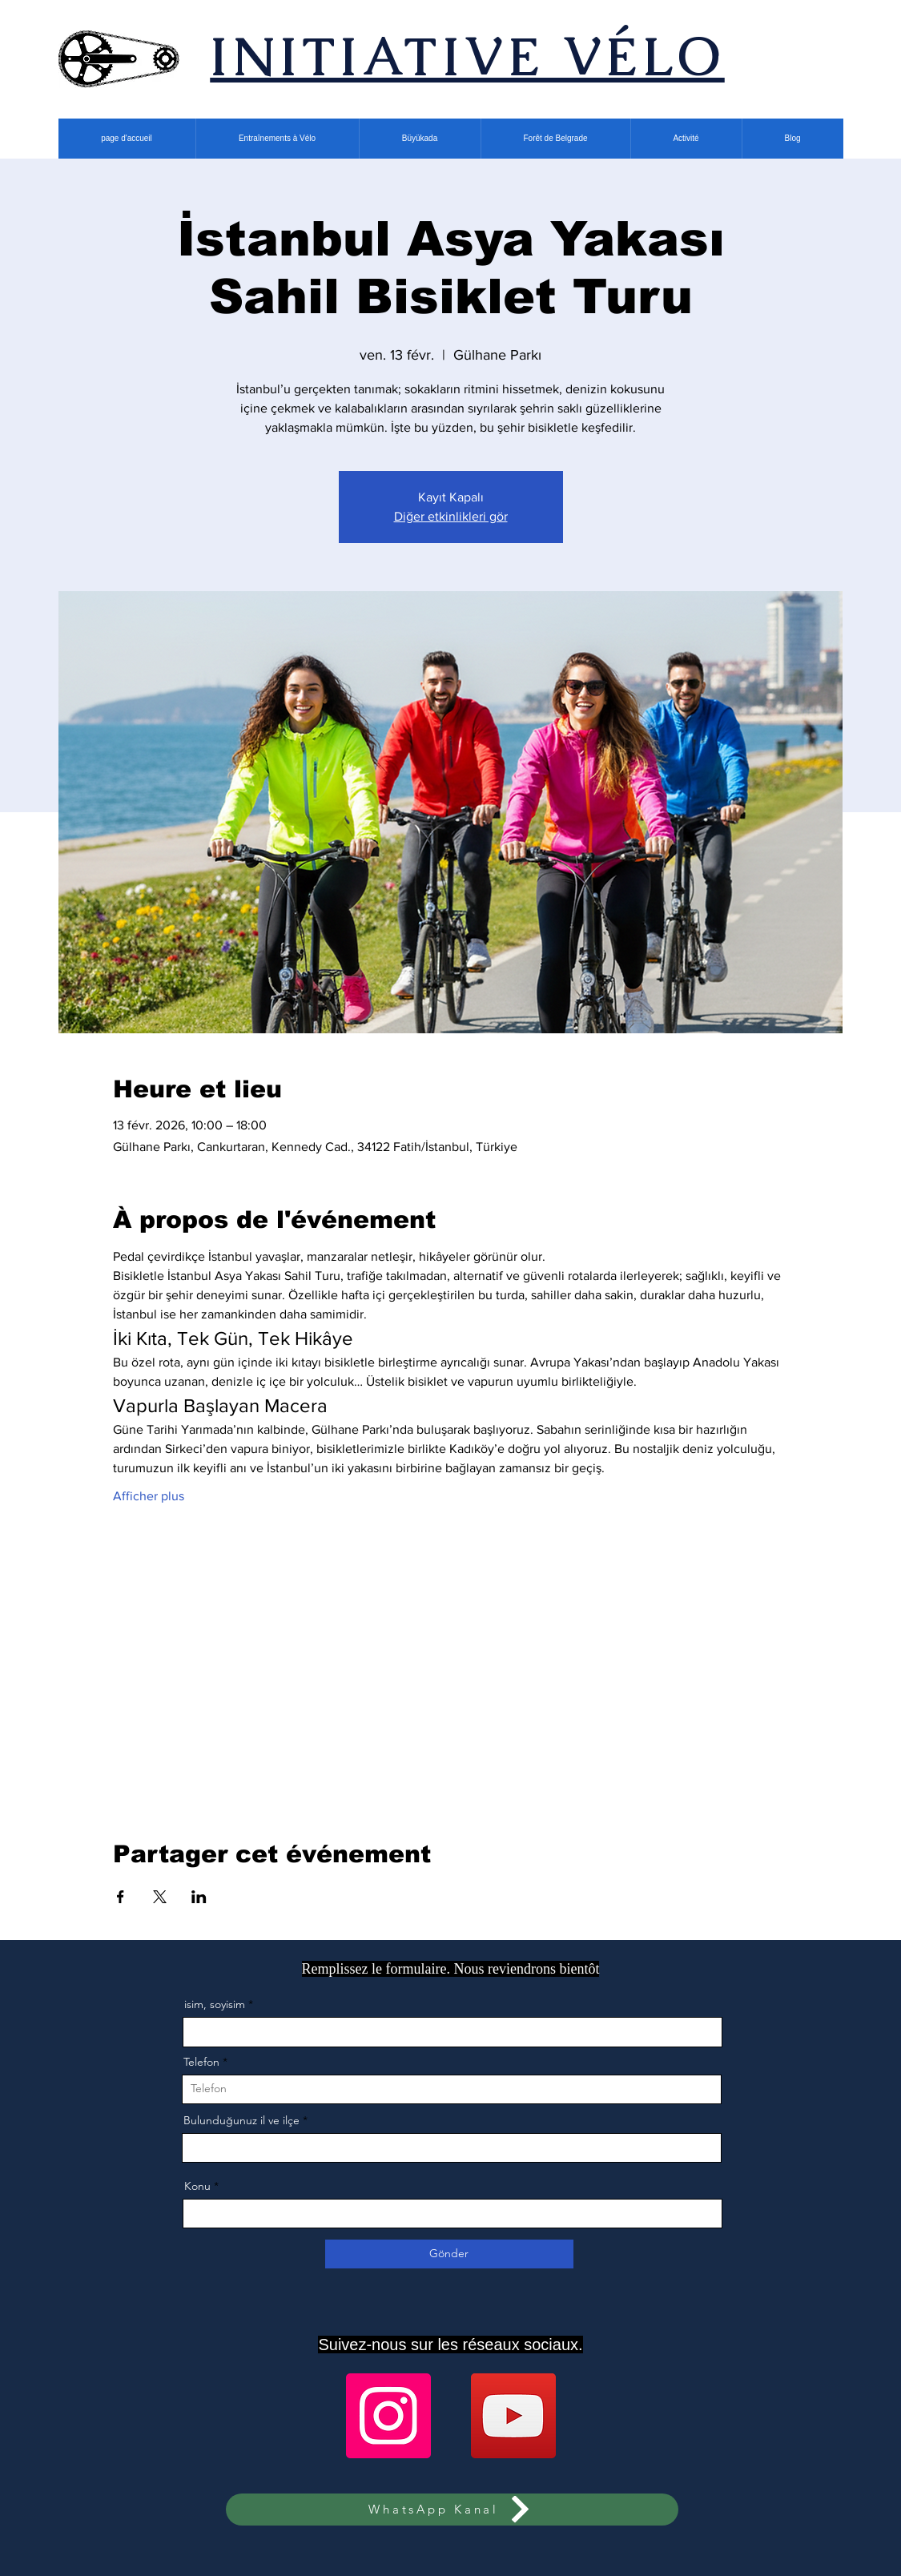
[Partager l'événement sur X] (159, 1896)
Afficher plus (148, 1496)
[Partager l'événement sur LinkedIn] (199, 1896)
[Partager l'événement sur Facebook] (120, 1896)
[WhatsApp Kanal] (452, 2509)
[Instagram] (388, 2415)
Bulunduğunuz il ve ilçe (241, 2120)
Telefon (201, 2061)
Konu (197, 2186)
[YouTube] (513, 2415)
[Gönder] (449, 2254)
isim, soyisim (214, 2004)
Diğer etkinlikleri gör (451, 516)
